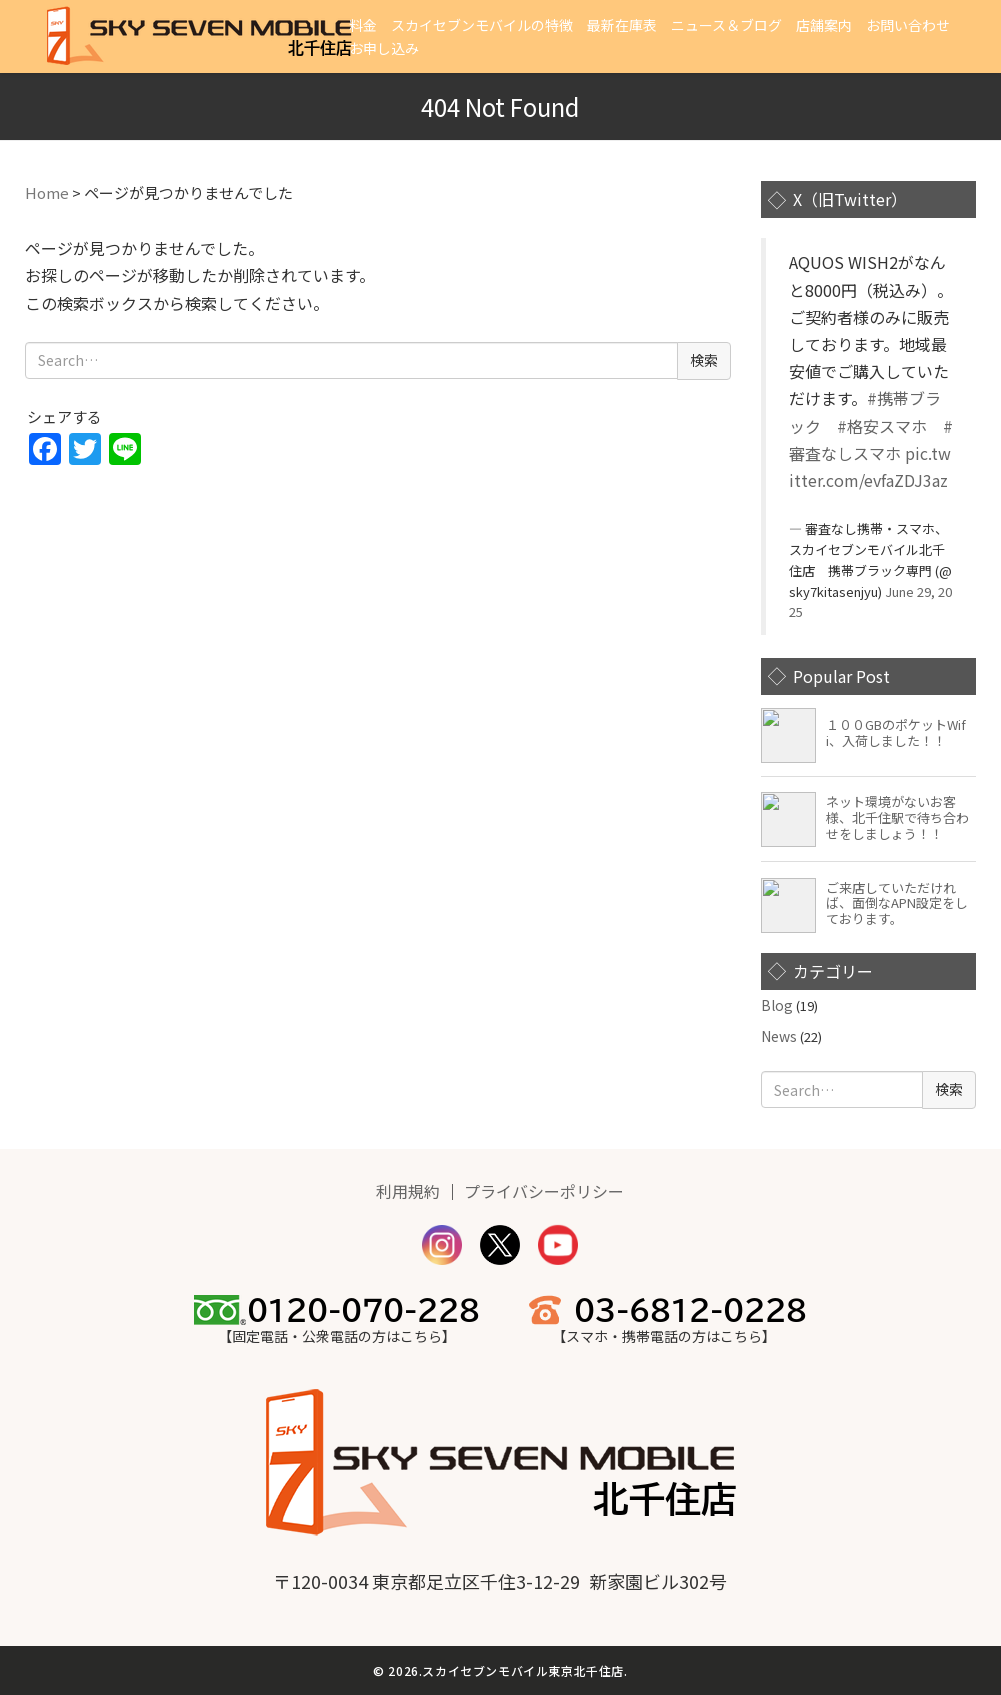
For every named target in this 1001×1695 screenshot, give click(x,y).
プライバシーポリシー (544, 1191)
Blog (777, 1005)
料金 (363, 25)
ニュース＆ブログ (726, 25)
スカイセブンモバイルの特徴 (482, 25)
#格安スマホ (882, 426)
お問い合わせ (908, 25)
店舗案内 (824, 25)
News (779, 1036)
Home (47, 192)
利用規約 (408, 1191)
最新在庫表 (622, 25)
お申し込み (384, 48)
